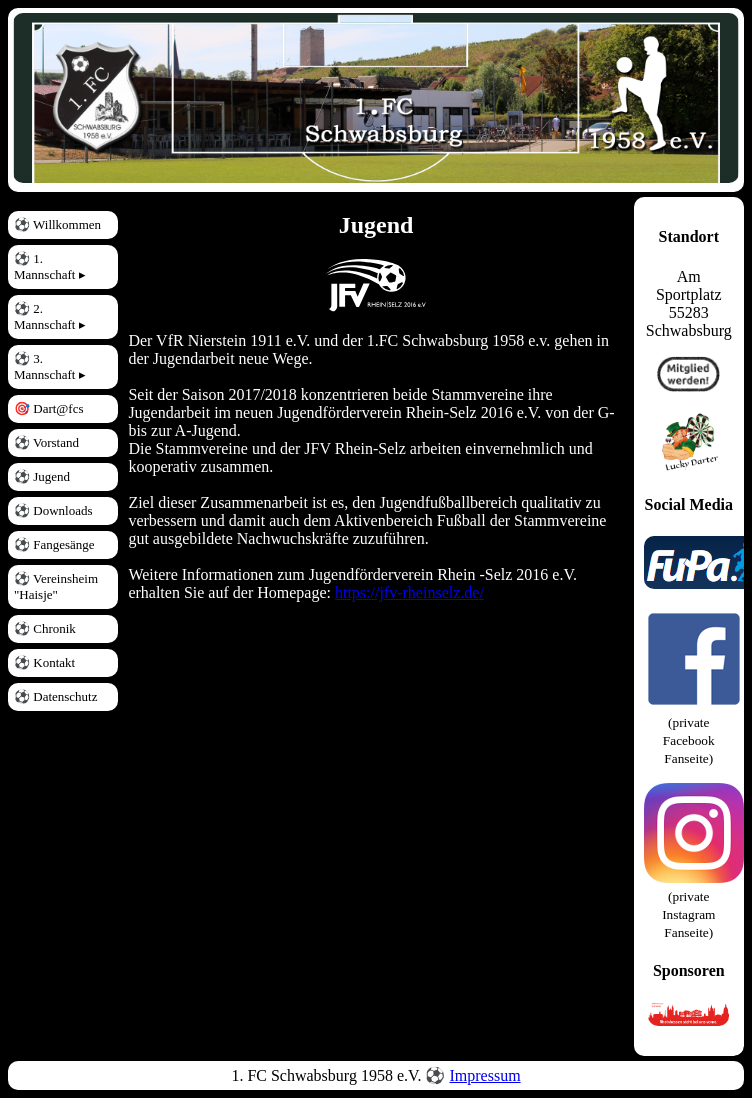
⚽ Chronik (45, 628)
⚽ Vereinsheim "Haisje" (56, 586)
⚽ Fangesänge (54, 544)
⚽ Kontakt (44, 662)
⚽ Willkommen (57, 224)
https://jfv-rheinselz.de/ (409, 592)
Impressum (484, 1075)
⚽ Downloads (53, 510)
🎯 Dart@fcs (48, 408)
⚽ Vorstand (46, 442)
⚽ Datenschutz (56, 696)
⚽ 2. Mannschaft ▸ (50, 316)
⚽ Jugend (42, 476)
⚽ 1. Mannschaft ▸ (50, 266)
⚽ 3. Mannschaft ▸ (50, 366)
